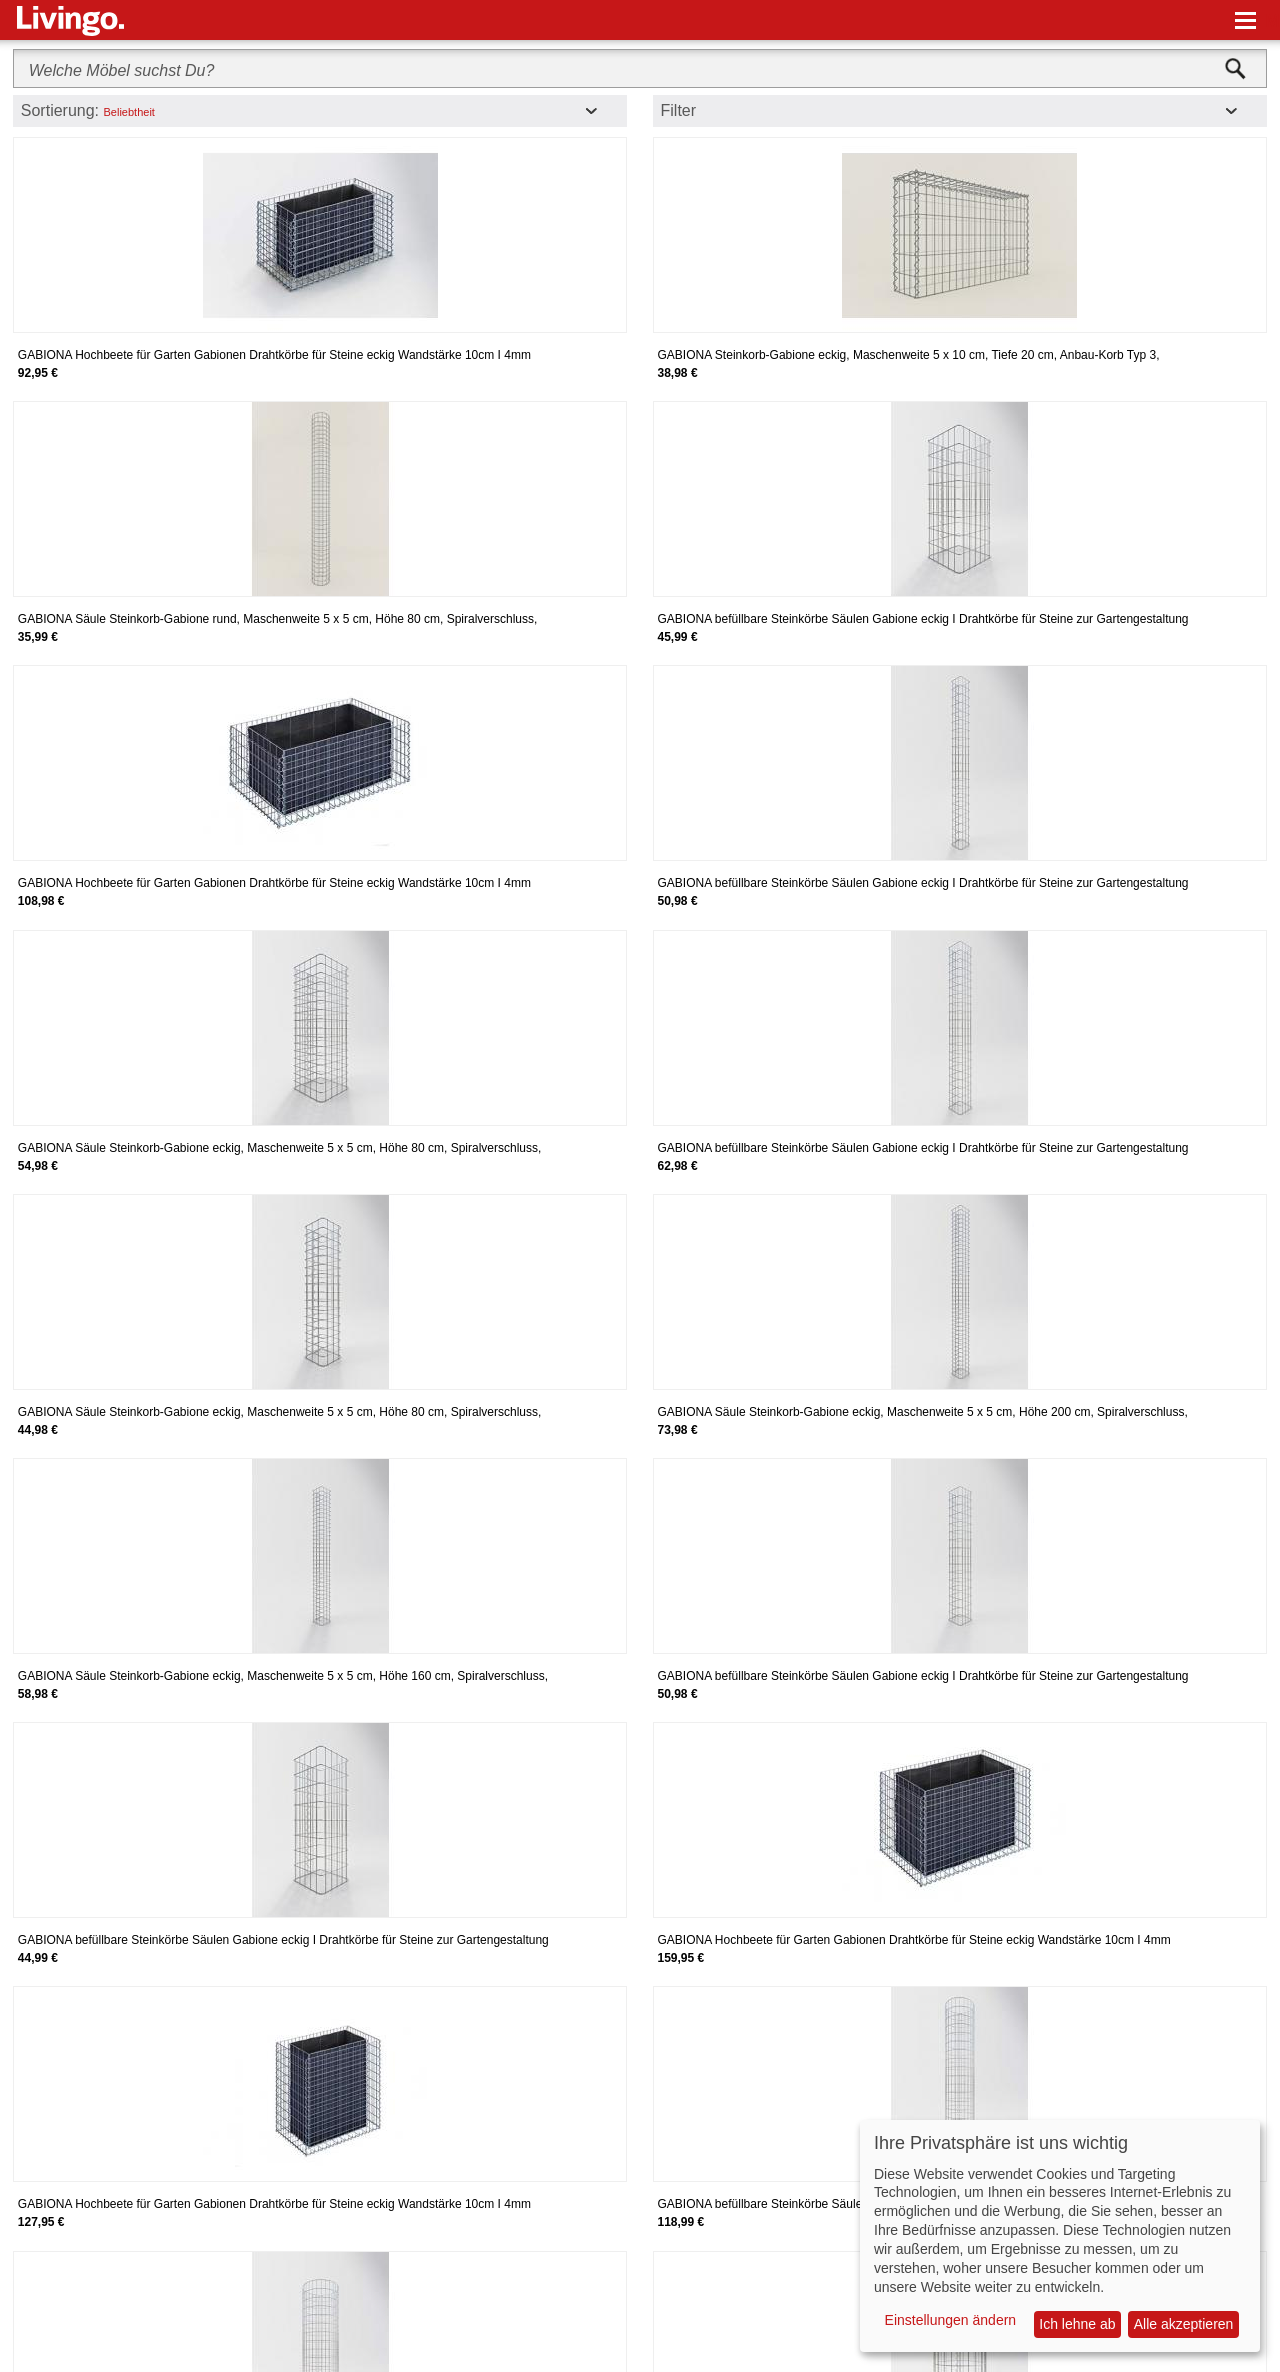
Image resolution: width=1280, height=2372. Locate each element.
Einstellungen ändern (951, 2320)
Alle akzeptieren (1184, 2324)
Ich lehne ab (1077, 2324)
